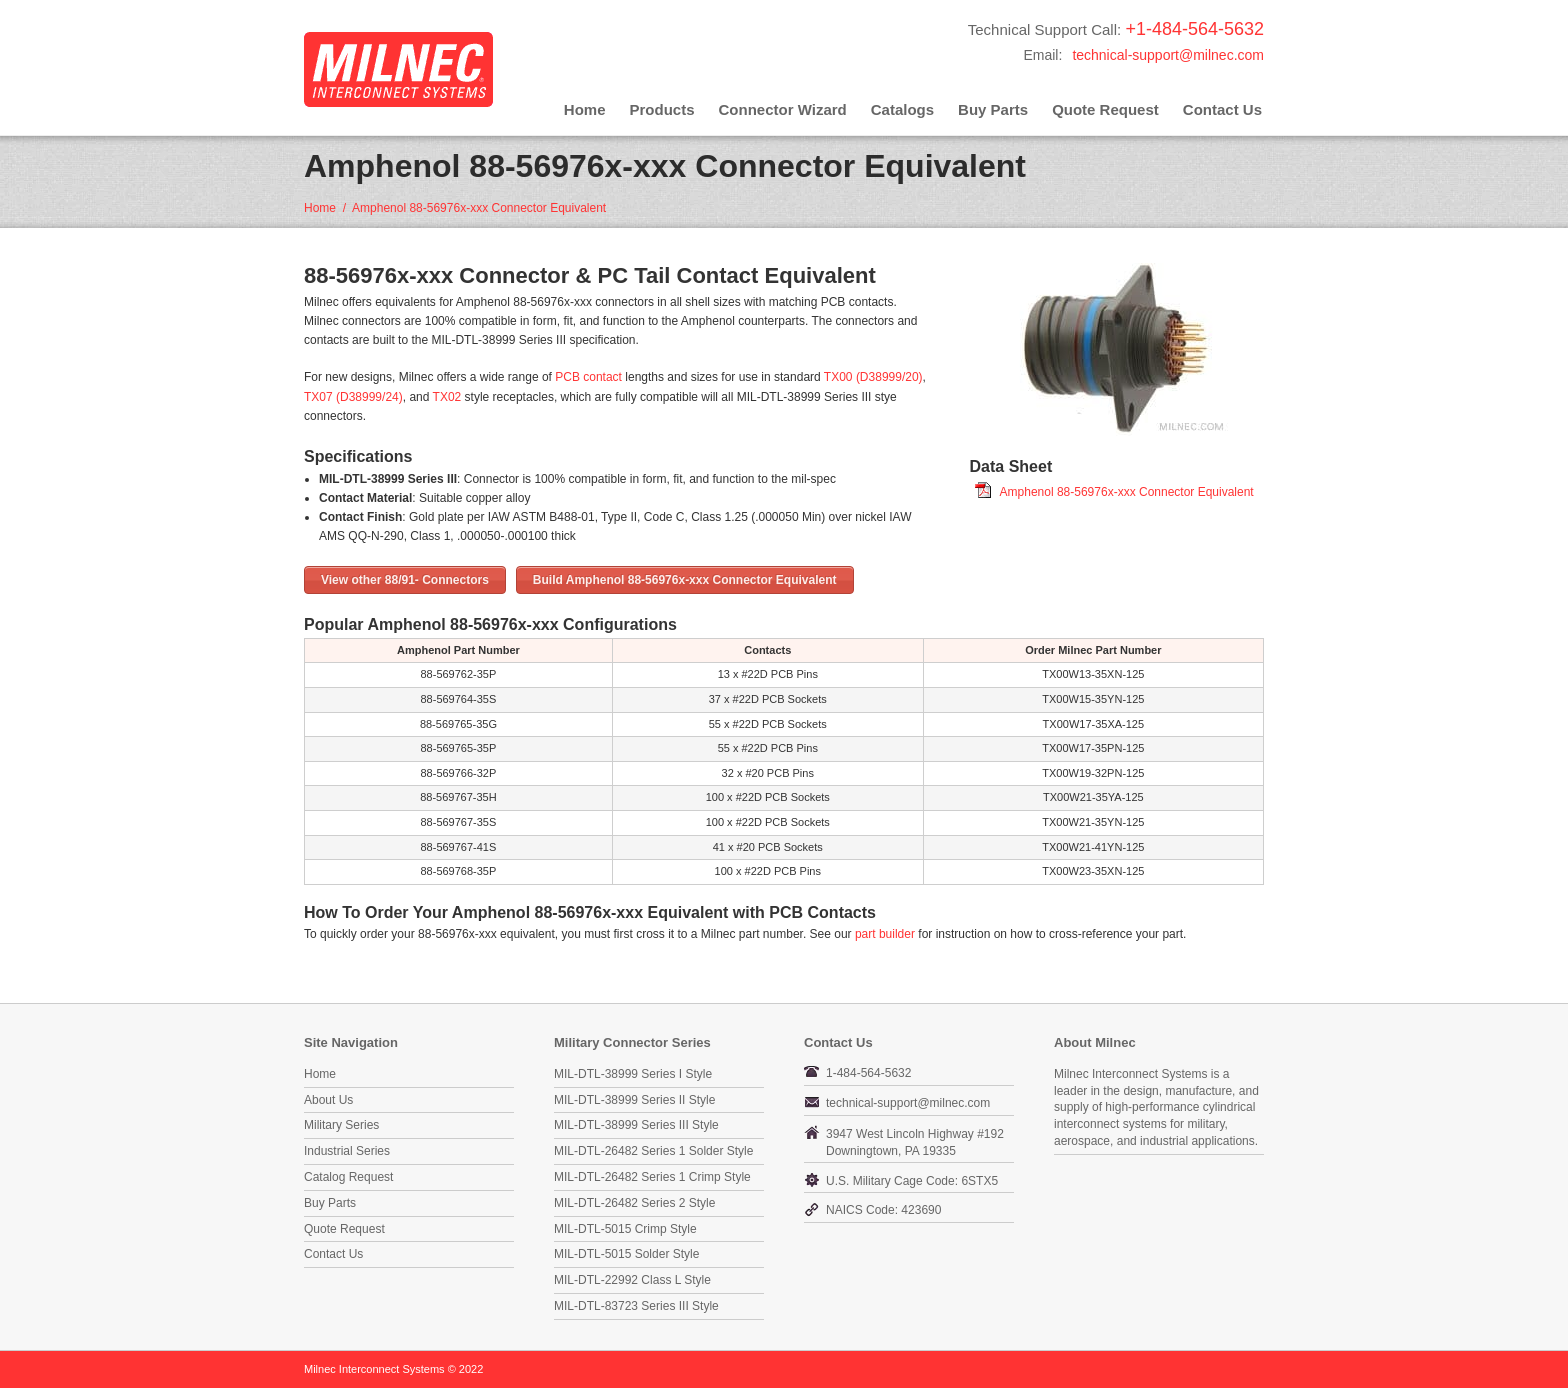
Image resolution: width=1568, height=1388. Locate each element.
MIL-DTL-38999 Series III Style (636, 1125)
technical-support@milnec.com (1168, 55)
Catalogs (902, 109)
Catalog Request (348, 1177)
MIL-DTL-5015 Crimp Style (625, 1229)
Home (585, 109)
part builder (885, 934)
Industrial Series (347, 1151)
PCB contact (588, 377)
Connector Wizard (783, 109)
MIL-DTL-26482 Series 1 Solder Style (653, 1151)
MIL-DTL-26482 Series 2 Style (634, 1203)
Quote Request (1105, 109)
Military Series (341, 1125)
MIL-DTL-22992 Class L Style (632, 1280)
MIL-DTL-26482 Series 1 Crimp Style (652, 1177)
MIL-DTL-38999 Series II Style (634, 1100)
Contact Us (1222, 109)
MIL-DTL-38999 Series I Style (633, 1074)
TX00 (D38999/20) (873, 377)
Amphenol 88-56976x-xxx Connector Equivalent (1127, 492)
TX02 (447, 397)
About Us (328, 1100)
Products (662, 109)
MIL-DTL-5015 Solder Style (626, 1254)
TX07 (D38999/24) (353, 397)
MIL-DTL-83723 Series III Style (636, 1306)
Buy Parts (993, 109)
